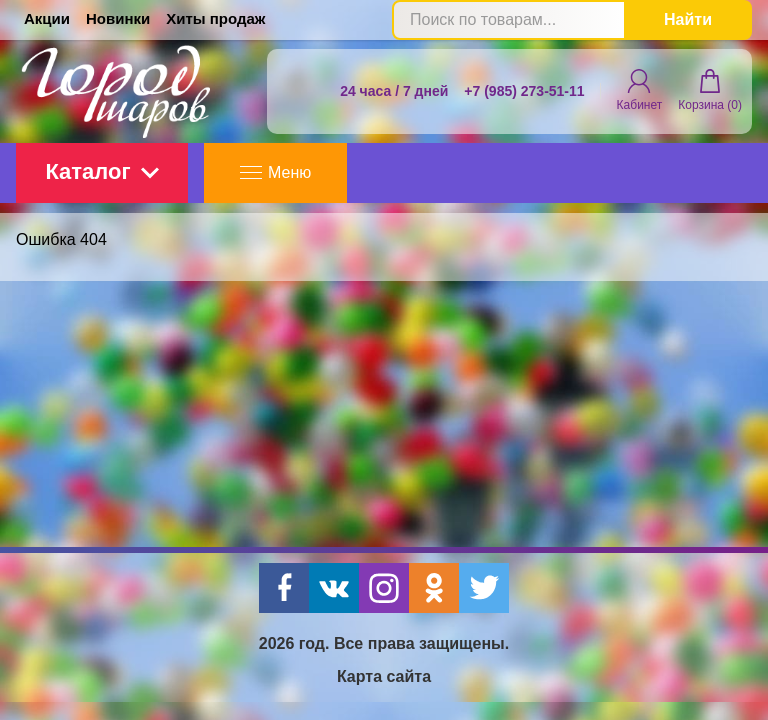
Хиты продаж (215, 18)
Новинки (118, 18)
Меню (275, 172)
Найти (688, 19)
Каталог (101, 171)
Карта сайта (384, 676)
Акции (47, 18)
